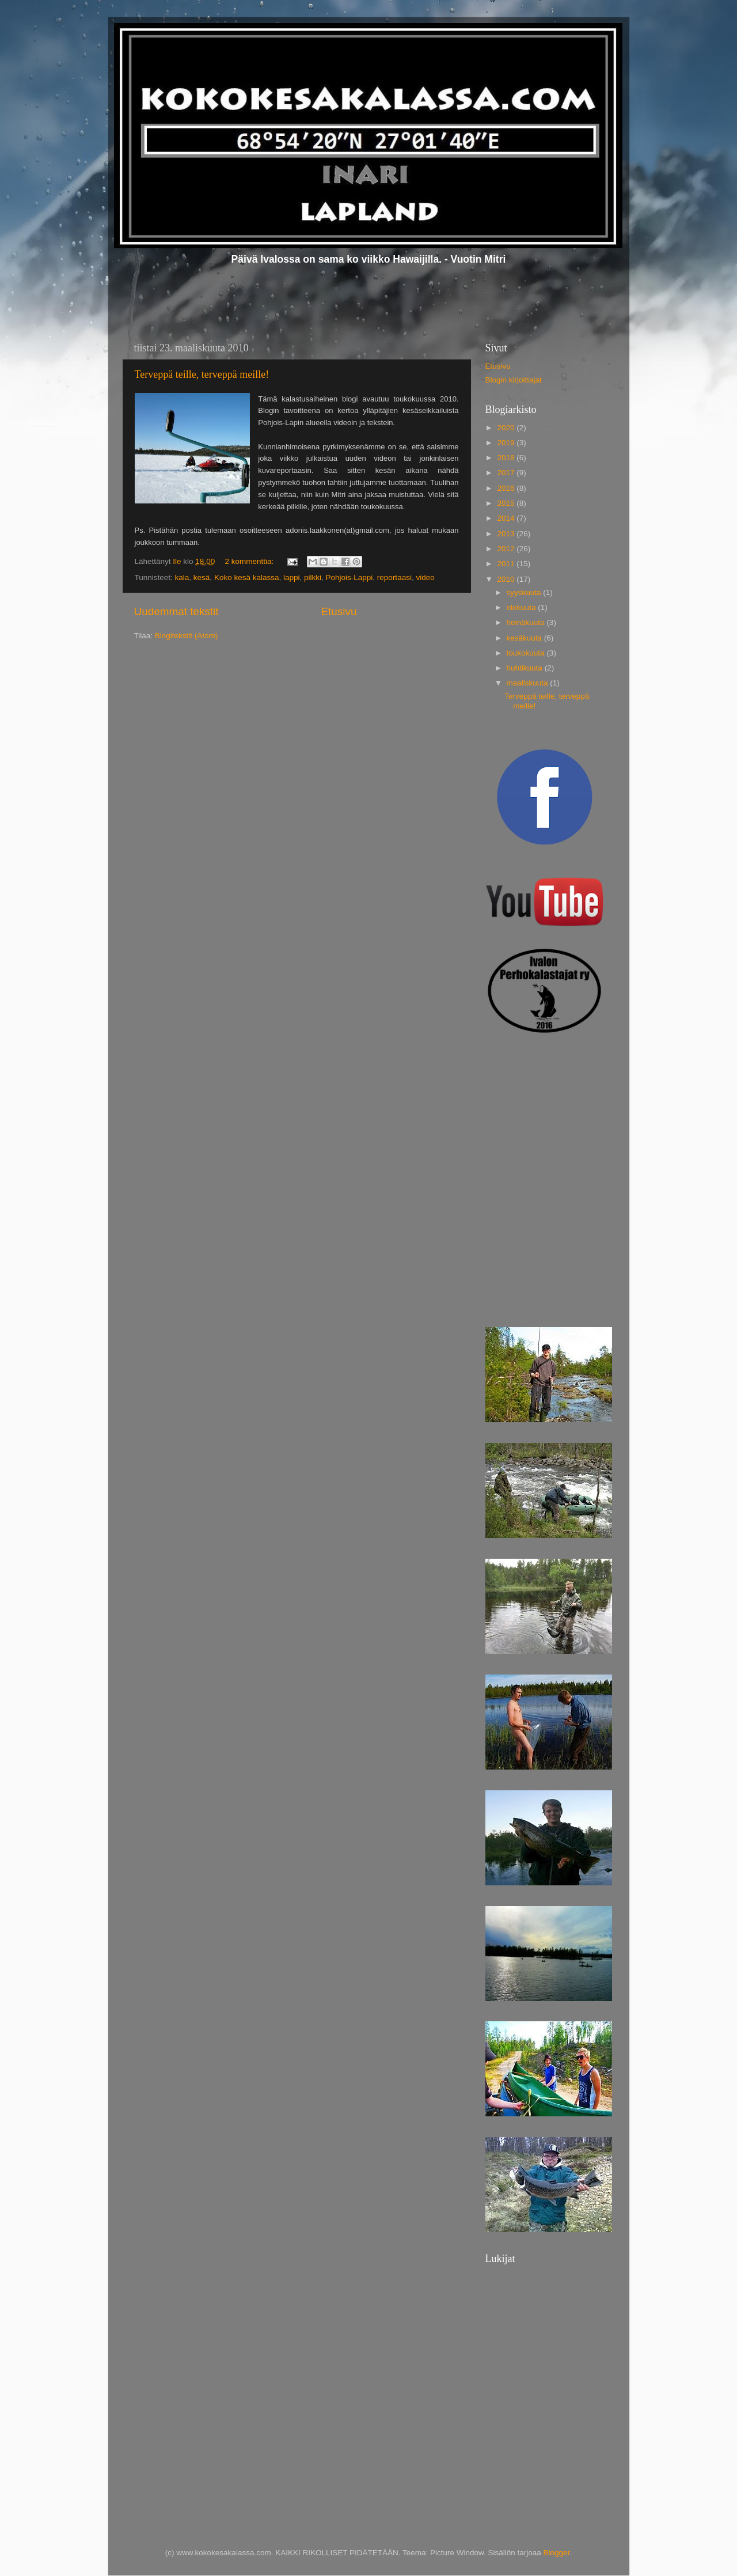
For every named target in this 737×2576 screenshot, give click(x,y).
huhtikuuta (526, 668)
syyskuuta (525, 592)
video (425, 577)
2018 (506, 457)
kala (182, 577)
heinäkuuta (527, 622)
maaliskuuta (528, 683)
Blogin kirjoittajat (513, 380)
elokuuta (522, 607)
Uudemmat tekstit (176, 611)
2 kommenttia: (250, 561)
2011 (506, 563)
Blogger (557, 2552)
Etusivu (339, 611)
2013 (506, 533)
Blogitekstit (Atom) (186, 635)
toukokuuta (527, 653)
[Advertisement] (543, 1112)
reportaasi (394, 577)
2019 (506, 442)
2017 (506, 472)
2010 (506, 579)
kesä (201, 577)
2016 (506, 488)
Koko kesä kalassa (246, 577)
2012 (506, 548)
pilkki (312, 577)
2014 (506, 518)
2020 (506, 427)
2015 (506, 503)
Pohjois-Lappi (349, 577)
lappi (291, 577)
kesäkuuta (525, 638)
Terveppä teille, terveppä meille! (202, 374)
